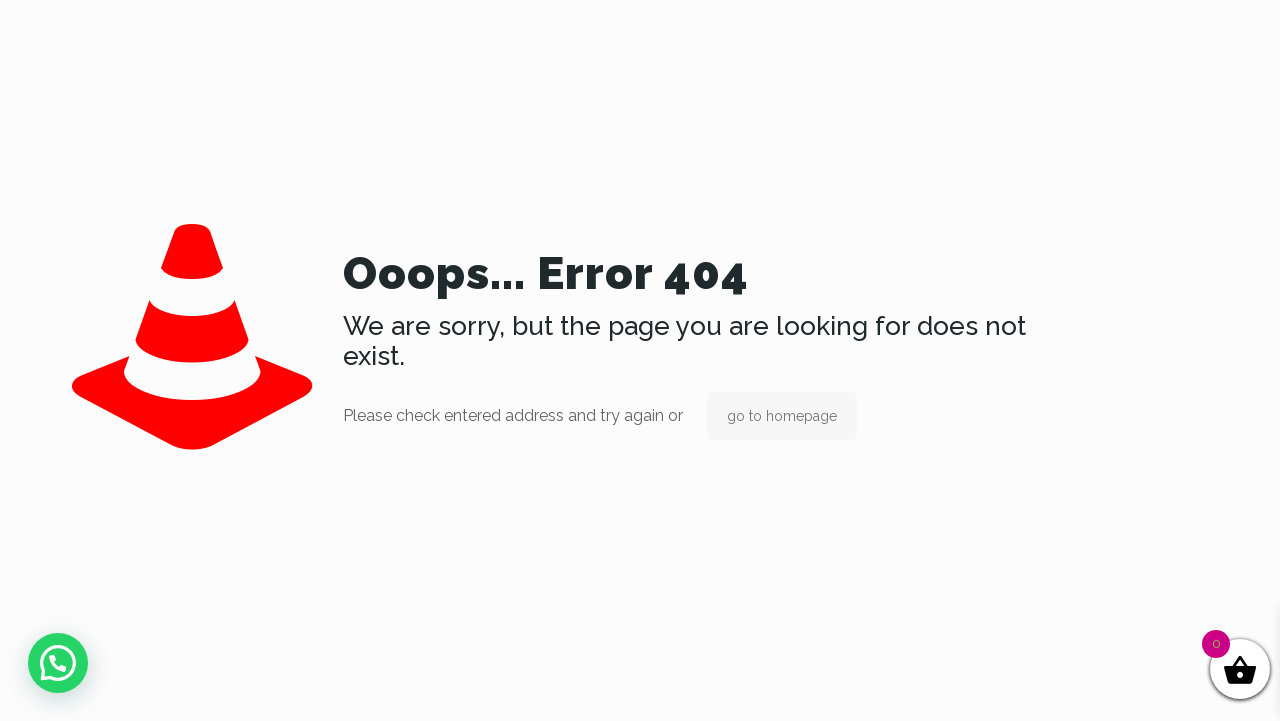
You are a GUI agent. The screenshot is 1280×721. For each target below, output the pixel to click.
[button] (58, 663)
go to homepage (782, 416)
